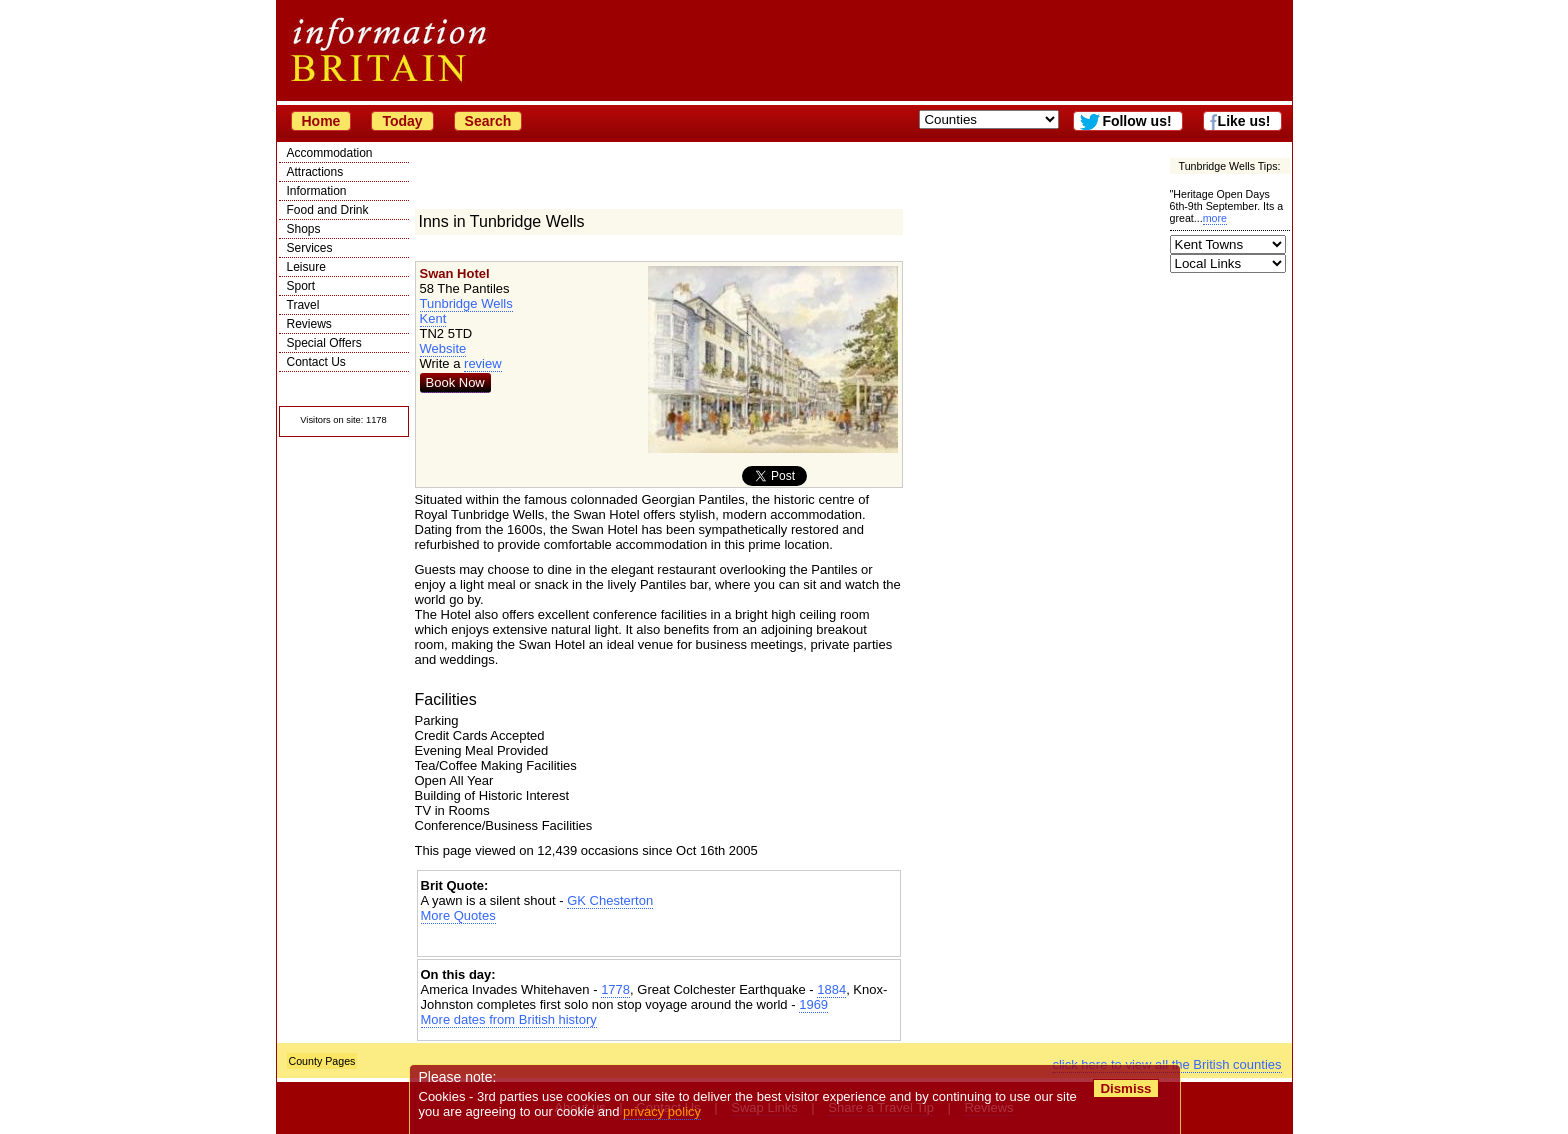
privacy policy (663, 1111)
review (483, 363)
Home (321, 121)
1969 (813, 1004)
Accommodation (330, 153)
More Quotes (458, 915)
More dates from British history (509, 1019)
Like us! (1244, 121)
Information (317, 191)
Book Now (455, 382)
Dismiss (1126, 1088)
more (1215, 218)
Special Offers (324, 343)
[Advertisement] (659, 940)
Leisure (306, 267)
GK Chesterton (610, 900)
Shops (304, 229)
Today (402, 121)
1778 (615, 989)
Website (443, 348)
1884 (831, 989)
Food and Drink (328, 210)
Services (310, 248)
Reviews (309, 324)
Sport (301, 286)
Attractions (315, 172)
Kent (433, 318)
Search (488, 121)
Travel (303, 305)
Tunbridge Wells (466, 303)
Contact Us (316, 362)
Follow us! (1136, 121)
